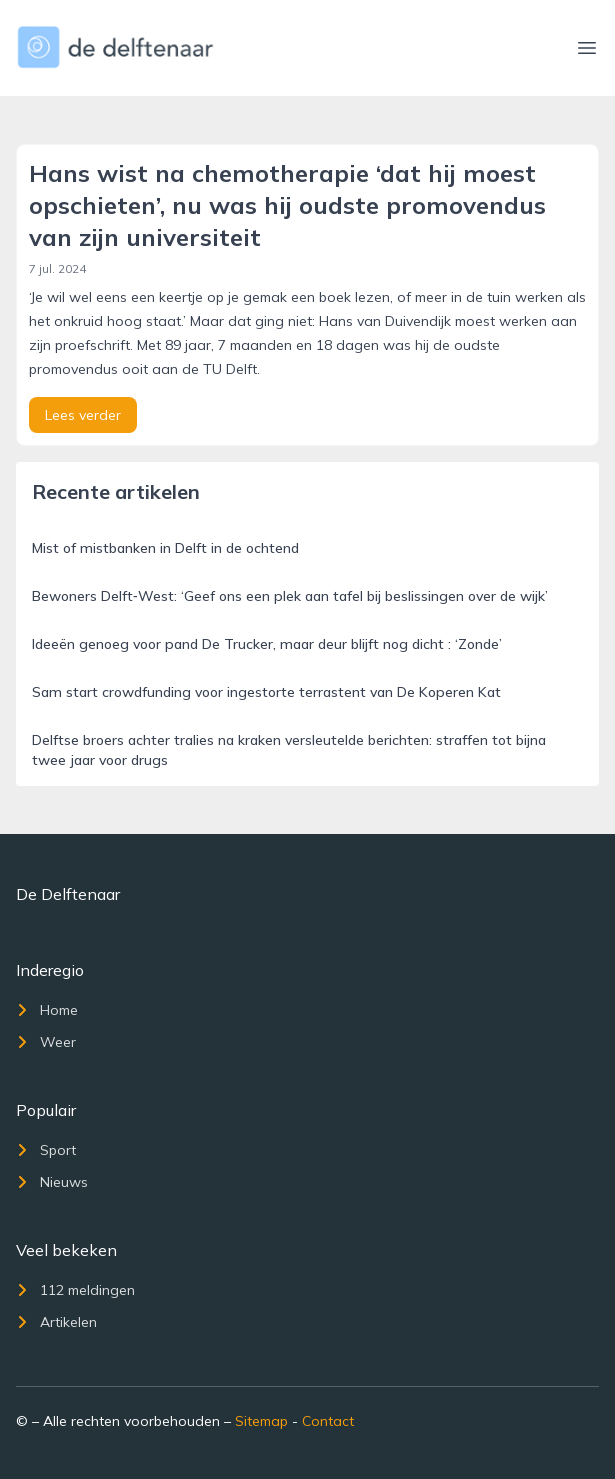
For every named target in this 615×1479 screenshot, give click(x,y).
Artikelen (56, 1322)
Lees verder (83, 415)
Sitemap (261, 1421)
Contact (328, 1421)
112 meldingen (75, 1290)
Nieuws (52, 1182)
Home (47, 1010)
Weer (46, 1042)
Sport (46, 1150)
